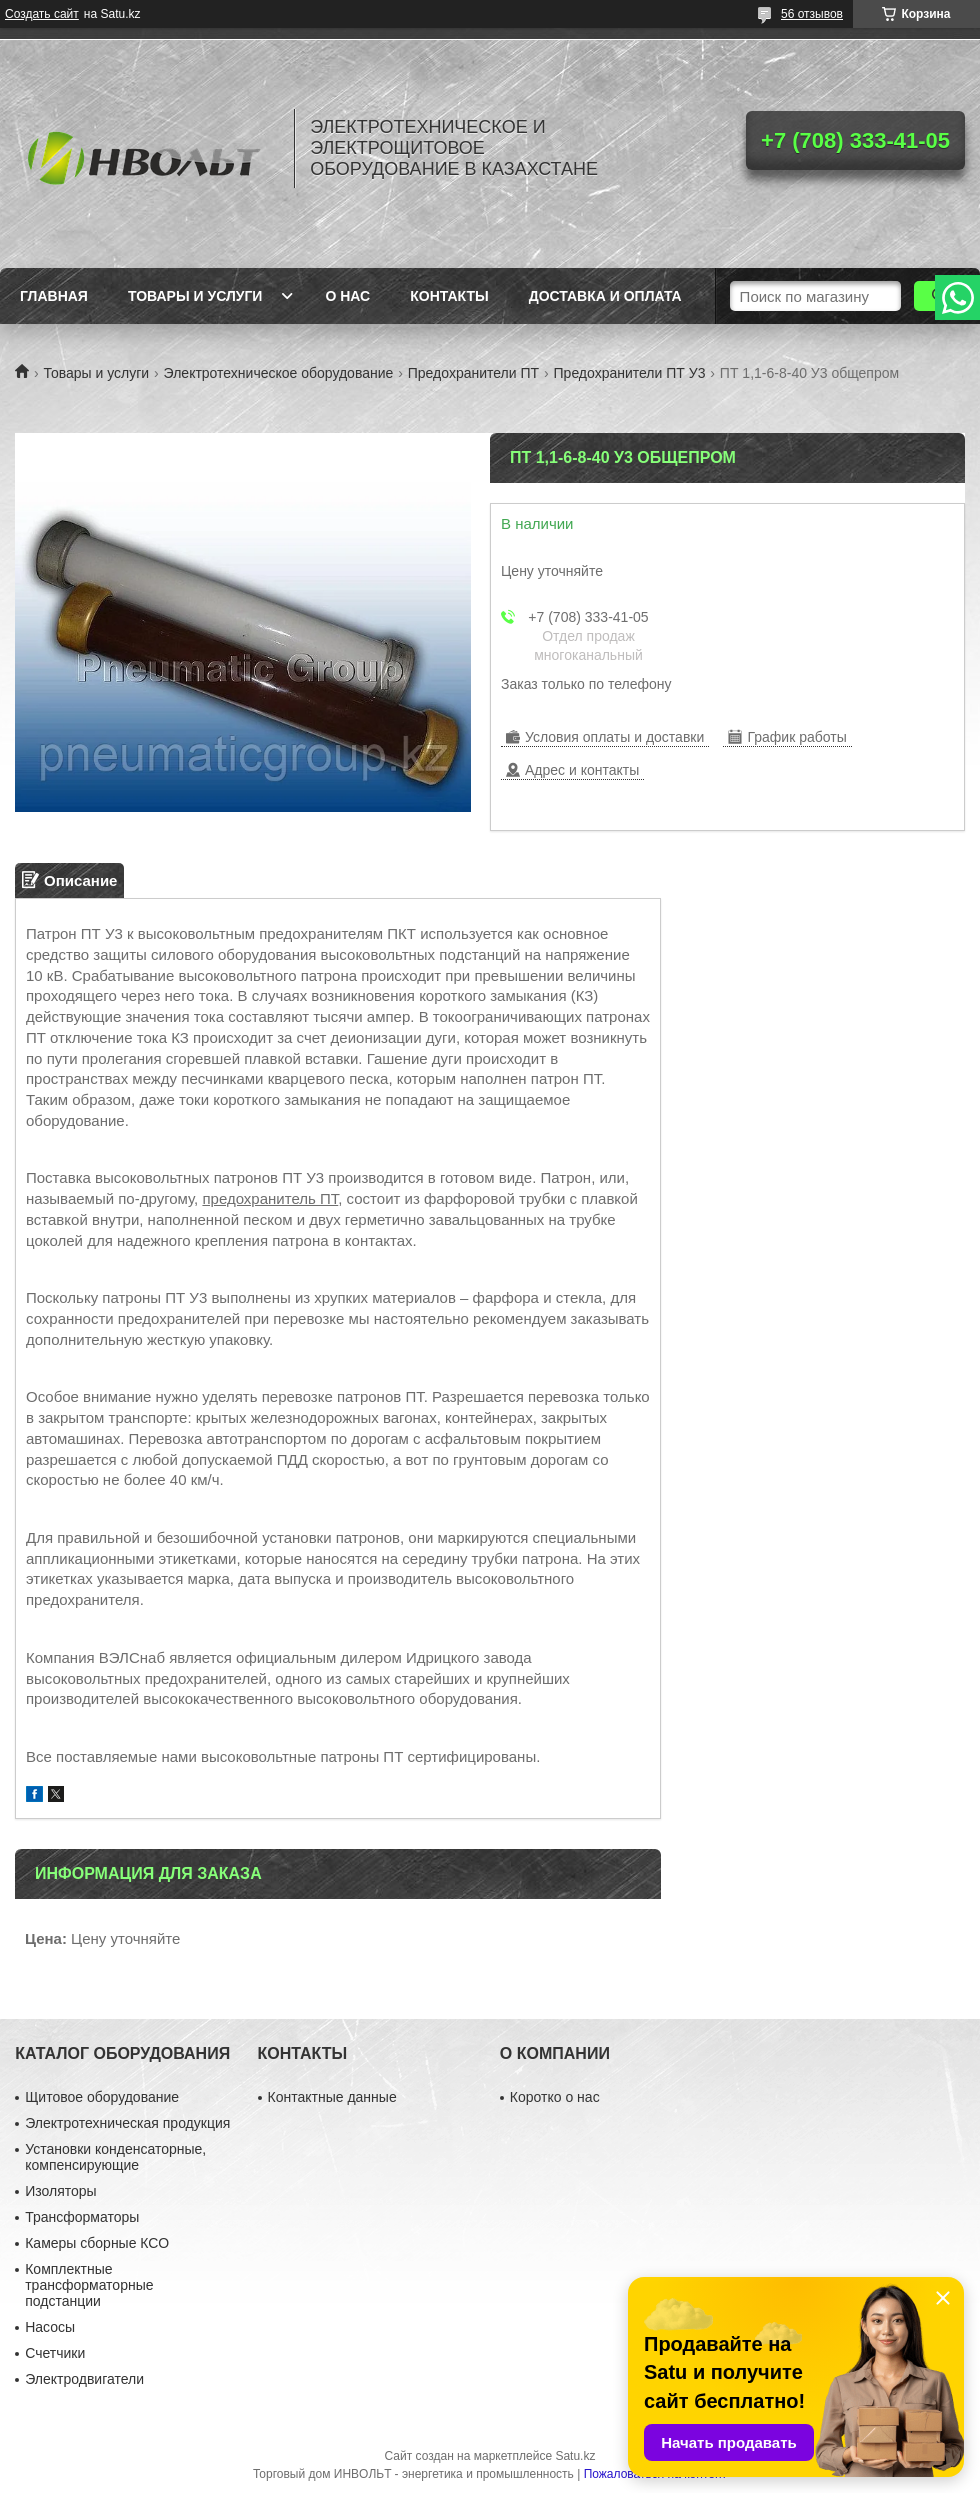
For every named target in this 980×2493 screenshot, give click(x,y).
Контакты (449, 296)
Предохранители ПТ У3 (630, 373)
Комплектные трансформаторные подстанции (89, 2285)
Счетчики (55, 2353)
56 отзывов (812, 14)
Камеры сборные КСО (97, 2243)
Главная (54, 296)
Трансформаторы (82, 2217)
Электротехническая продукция (127, 2123)
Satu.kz (575, 2456)
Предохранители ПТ (473, 373)
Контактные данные (332, 2097)
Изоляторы (60, 2191)
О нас (347, 296)
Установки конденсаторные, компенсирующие (115, 2157)
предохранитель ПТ (270, 1198)
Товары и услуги (195, 296)
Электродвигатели (84, 2379)
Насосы (50, 2327)
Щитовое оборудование (102, 2097)
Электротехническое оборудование (279, 373)
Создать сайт (42, 14)
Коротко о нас (555, 2097)
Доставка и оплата (605, 296)
